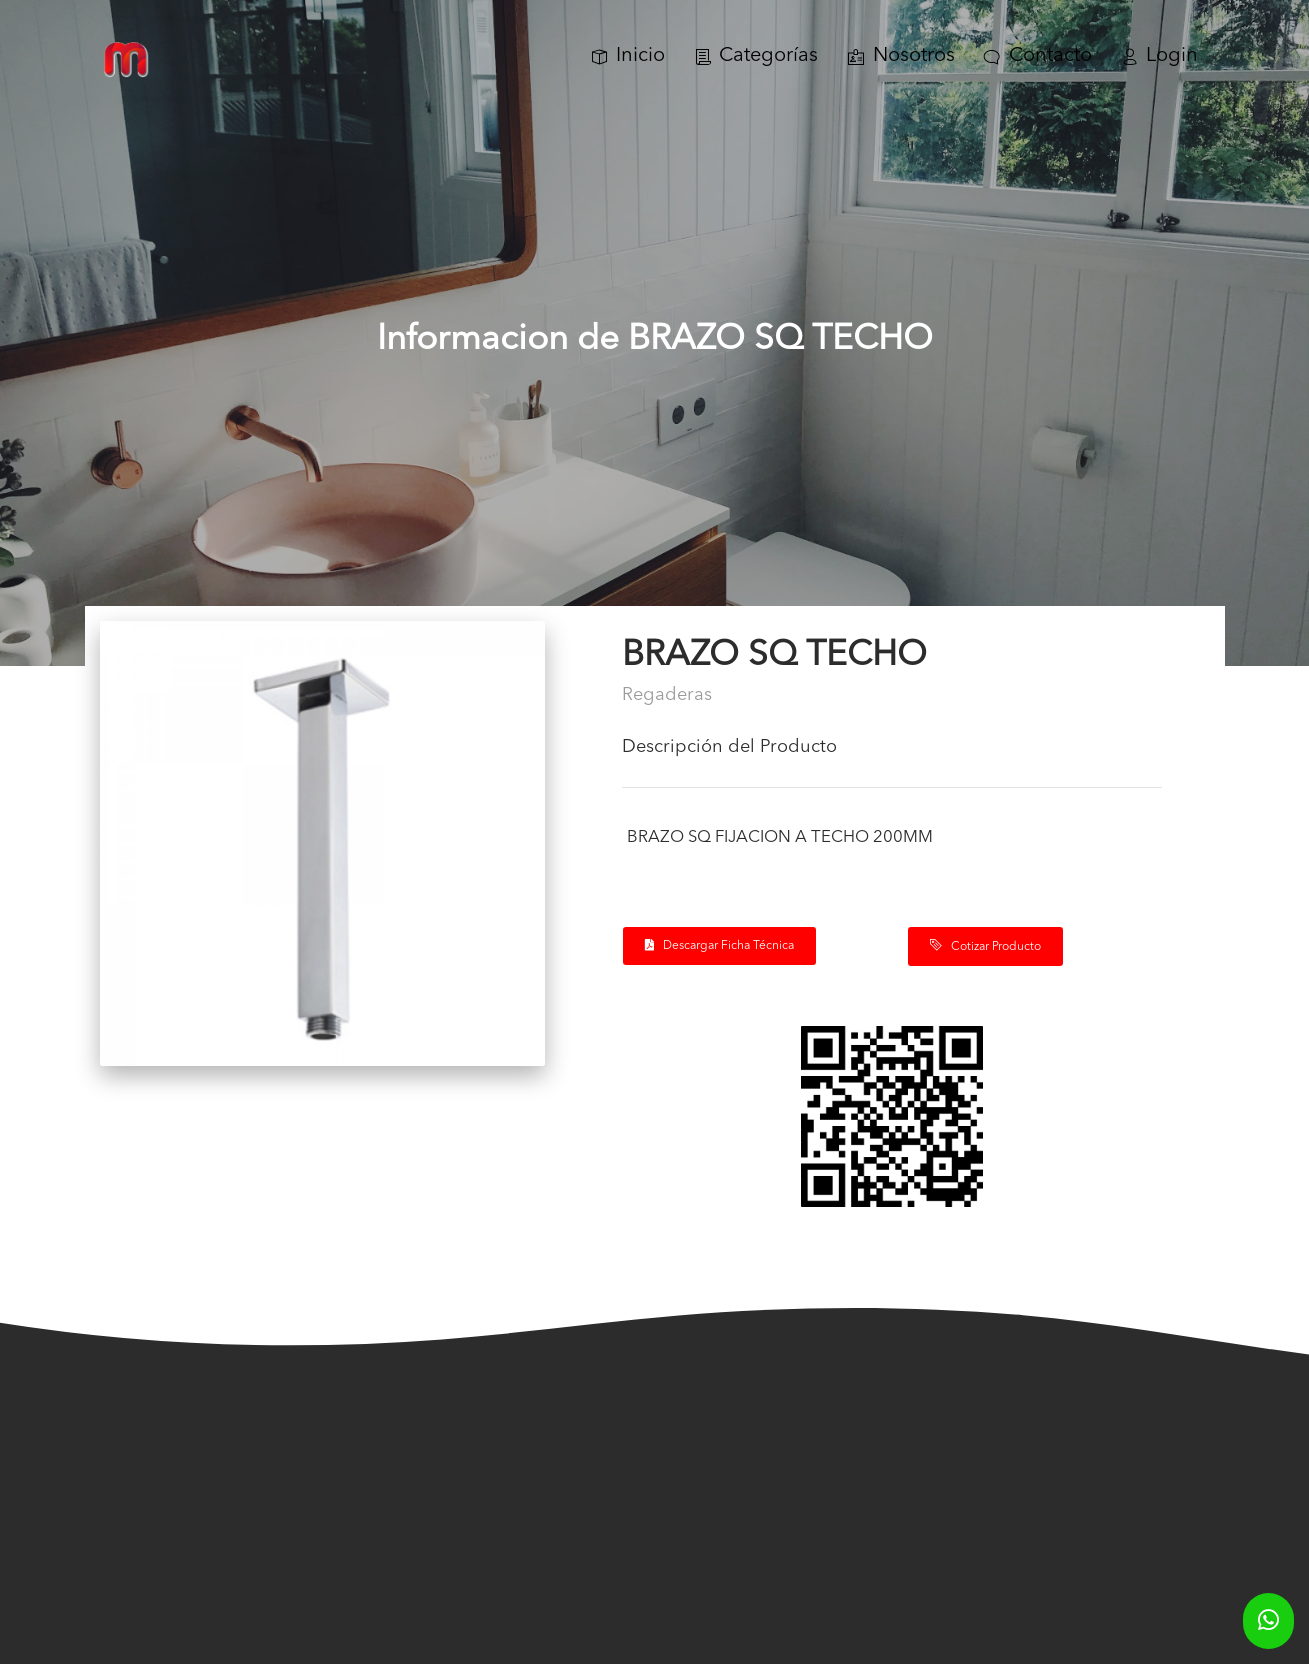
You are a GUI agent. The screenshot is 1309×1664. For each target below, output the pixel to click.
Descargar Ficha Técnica (719, 945)
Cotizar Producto (985, 946)
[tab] (892, 755)
